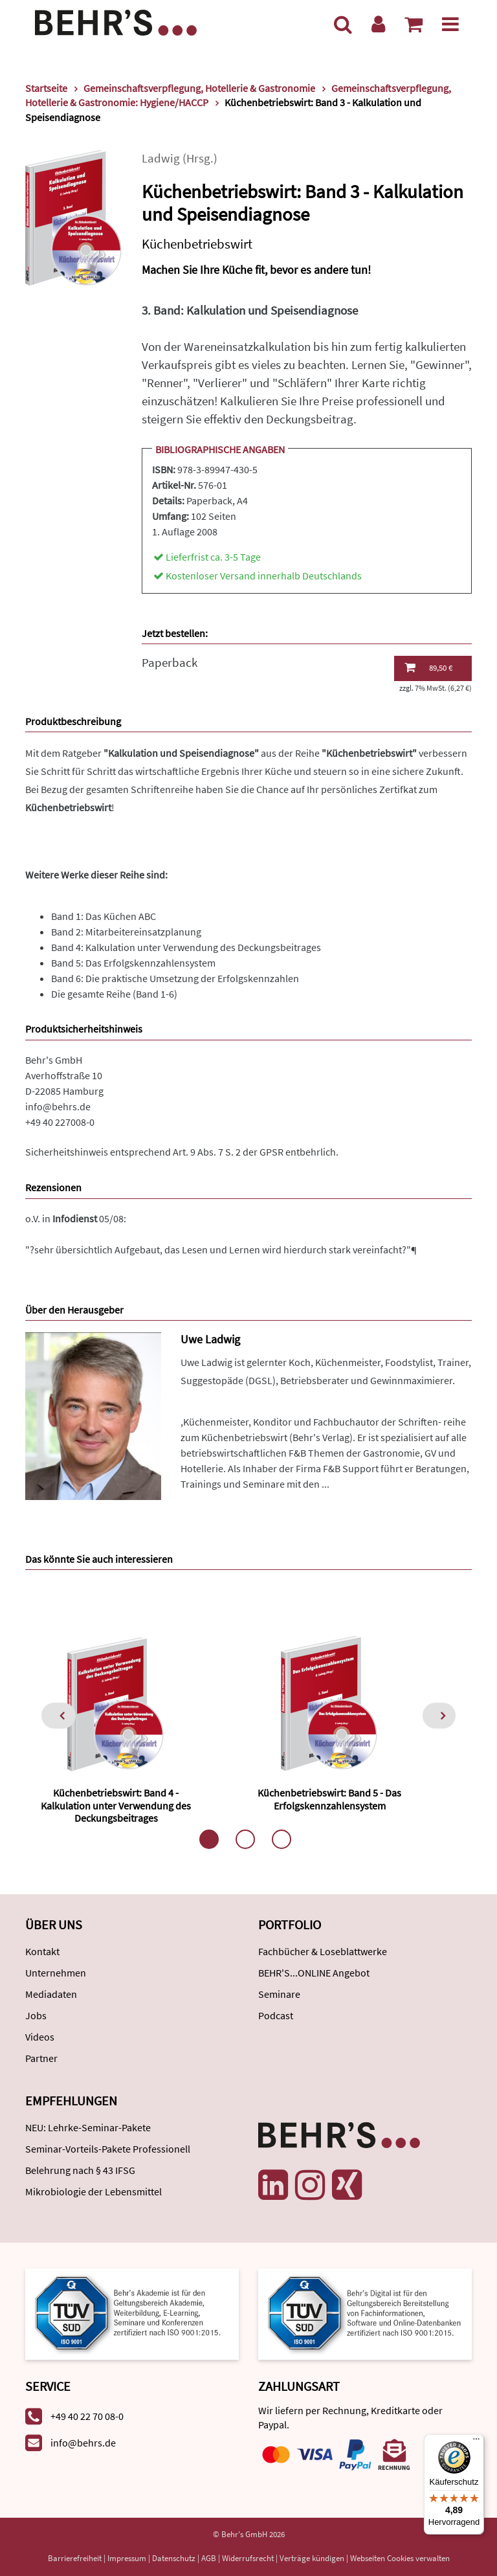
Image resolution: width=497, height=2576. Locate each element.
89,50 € (428, 667)
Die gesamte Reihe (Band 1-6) (114, 993)
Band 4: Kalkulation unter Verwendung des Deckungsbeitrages (186, 947)
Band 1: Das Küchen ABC (103, 916)
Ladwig (161, 158)
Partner (41, 2058)
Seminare (279, 1994)
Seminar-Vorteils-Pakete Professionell (107, 2148)
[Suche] (343, 24)
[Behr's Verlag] (116, 21)
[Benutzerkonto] (378, 24)
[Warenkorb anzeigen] (413, 24)
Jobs (36, 2015)
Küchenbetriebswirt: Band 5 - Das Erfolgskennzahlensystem (329, 1798)
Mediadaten (51, 1994)
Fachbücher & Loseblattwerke (322, 1951)
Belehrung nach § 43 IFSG (80, 2170)
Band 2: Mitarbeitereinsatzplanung (126, 931)
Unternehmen (55, 1972)
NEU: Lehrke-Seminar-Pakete (88, 2127)
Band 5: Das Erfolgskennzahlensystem (133, 962)
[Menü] (450, 24)
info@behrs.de (58, 1106)
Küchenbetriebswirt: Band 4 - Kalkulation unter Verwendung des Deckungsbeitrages (116, 1805)
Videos (39, 2036)
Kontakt (42, 1951)
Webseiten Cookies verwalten (400, 2558)
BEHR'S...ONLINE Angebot (314, 1972)
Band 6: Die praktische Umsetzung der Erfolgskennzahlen (175, 978)
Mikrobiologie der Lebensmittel (93, 2191)
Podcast (275, 2015)
